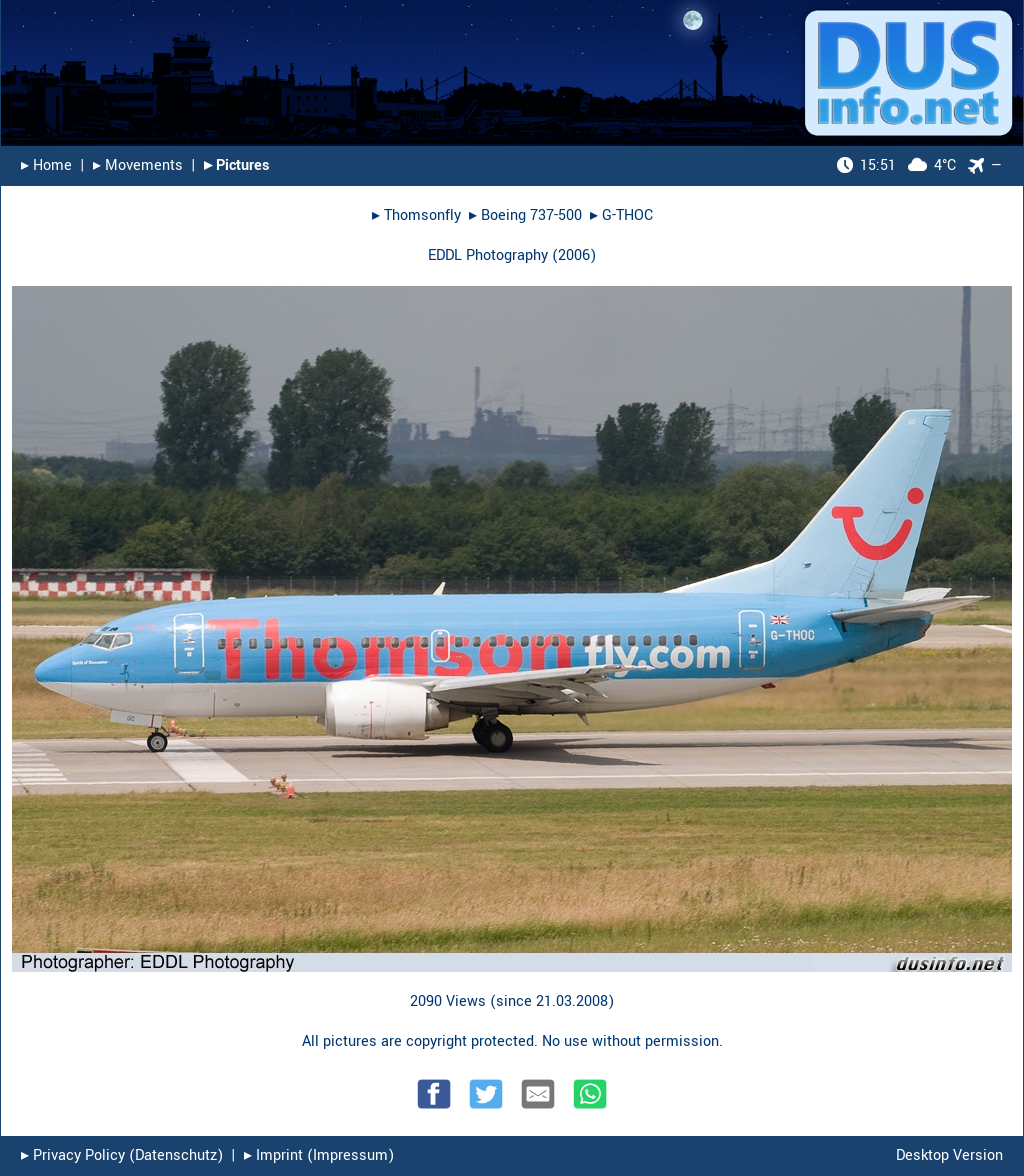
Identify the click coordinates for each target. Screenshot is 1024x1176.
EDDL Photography (488, 255)
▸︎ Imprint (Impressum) (319, 1155)
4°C (896, 165)
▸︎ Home (46, 165)
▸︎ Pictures (236, 165)
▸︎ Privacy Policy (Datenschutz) (122, 1155)
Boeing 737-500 (531, 215)
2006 (574, 255)
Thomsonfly (422, 215)
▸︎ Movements (138, 165)
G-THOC (627, 215)
